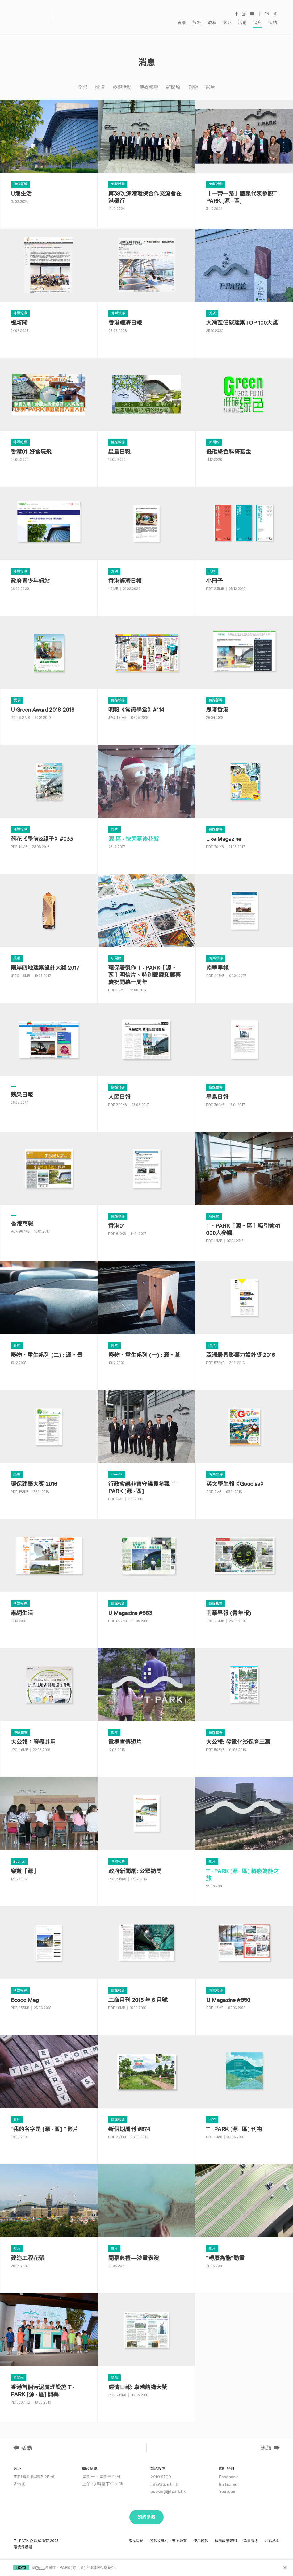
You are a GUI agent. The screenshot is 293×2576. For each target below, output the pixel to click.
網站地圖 (272, 2534)
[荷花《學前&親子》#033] (49, 802)
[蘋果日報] (49, 1060)
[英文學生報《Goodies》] (244, 1447)
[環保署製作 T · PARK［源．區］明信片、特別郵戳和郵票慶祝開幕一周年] (146, 931)
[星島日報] (146, 415)
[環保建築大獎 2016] (49, 1447)
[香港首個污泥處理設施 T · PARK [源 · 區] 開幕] (49, 2350)
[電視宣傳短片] (146, 1705)
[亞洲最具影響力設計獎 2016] (244, 1318)
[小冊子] (244, 544)
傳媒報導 (148, 80)
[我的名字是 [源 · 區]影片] (49, 2092)
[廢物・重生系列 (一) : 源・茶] (146, 1318)
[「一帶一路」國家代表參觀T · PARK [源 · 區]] (244, 157)
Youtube (227, 2484)
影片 (210, 80)
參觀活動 (122, 80)
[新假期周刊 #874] (146, 2092)
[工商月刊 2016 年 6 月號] (146, 1963)
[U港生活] (49, 157)
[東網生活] (49, 1576)
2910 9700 (160, 2470)
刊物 (193, 80)
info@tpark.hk (164, 2477)
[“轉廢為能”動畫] (244, 2221)
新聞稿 (173, 80)
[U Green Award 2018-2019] (49, 673)
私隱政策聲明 (226, 2534)
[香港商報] (49, 1189)
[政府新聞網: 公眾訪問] (146, 1834)
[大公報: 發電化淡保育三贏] (244, 1705)
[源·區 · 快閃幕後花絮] (146, 802)
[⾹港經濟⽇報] (146, 544)
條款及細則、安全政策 (168, 2534)
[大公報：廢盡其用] (49, 1705)
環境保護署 (23, 2540)
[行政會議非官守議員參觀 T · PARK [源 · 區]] (146, 1447)
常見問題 (135, 2534)
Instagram (228, 2477)
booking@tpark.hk (168, 2484)
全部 (82, 80)
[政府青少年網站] (49, 544)
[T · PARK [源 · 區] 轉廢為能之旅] (244, 1834)
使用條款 (200, 2534)
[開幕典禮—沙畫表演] (146, 2221)
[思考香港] (244, 673)
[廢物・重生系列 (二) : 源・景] (49, 1318)
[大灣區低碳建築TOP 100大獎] (244, 286)
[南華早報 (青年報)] (244, 1576)
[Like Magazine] (244, 802)
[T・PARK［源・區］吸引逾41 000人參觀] (244, 1189)
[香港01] (146, 1189)
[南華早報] (244, 931)
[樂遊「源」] (49, 1834)
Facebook (228, 2470)
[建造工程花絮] (49, 2221)
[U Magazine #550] (244, 1963)
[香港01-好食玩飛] (49, 415)
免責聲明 (250, 2534)
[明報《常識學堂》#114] (146, 673)
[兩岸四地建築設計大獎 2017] (49, 931)
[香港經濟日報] (146, 286)
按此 (40, 2567)
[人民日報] (146, 1060)
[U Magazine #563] (146, 1576)
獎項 (100, 80)
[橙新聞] (49, 286)
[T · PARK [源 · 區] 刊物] (244, 2092)
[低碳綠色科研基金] (244, 415)
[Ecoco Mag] (49, 1963)
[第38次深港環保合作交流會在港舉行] (146, 157)
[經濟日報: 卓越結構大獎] (146, 2350)
